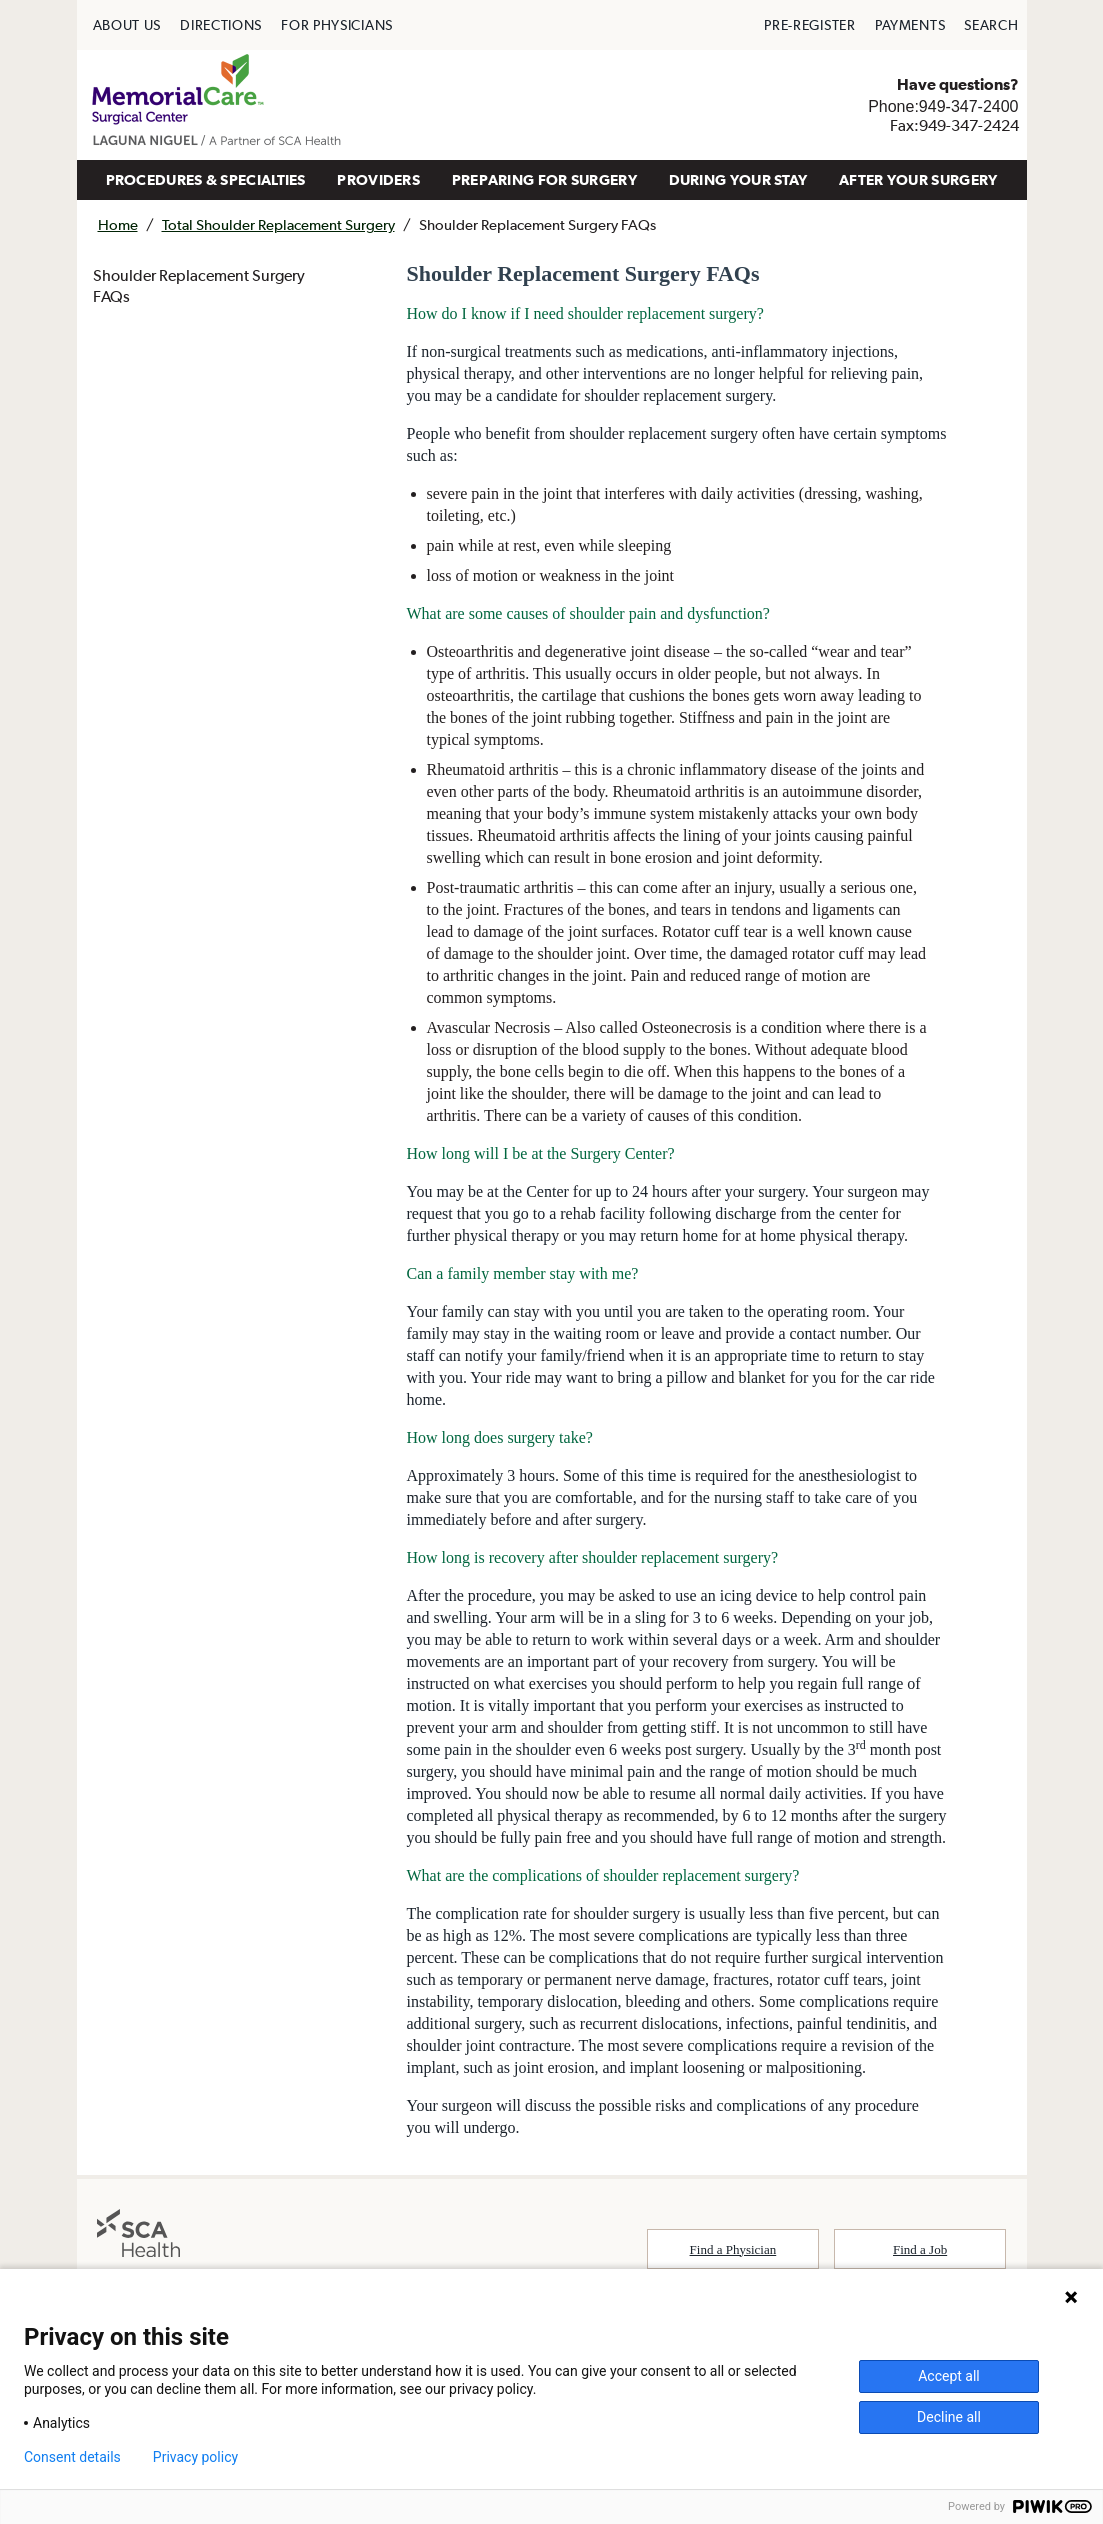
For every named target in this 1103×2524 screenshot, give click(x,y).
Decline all (949, 2417)
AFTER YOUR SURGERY (918, 179)
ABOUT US (127, 25)
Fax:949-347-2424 (954, 125)
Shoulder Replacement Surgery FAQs (199, 285)
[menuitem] (127, 25)
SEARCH (991, 25)
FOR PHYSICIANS (337, 25)
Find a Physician (733, 2249)
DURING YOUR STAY (738, 179)
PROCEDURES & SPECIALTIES (206, 179)
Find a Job (920, 2249)
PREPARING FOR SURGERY (544, 179)
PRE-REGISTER (809, 25)
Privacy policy (195, 2457)
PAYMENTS (910, 25)
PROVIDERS (378, 179)
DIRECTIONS (221, 25)
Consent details (72, 2457)
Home (118, 224)
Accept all (949, 2376)
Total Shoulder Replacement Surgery (278, 224)
